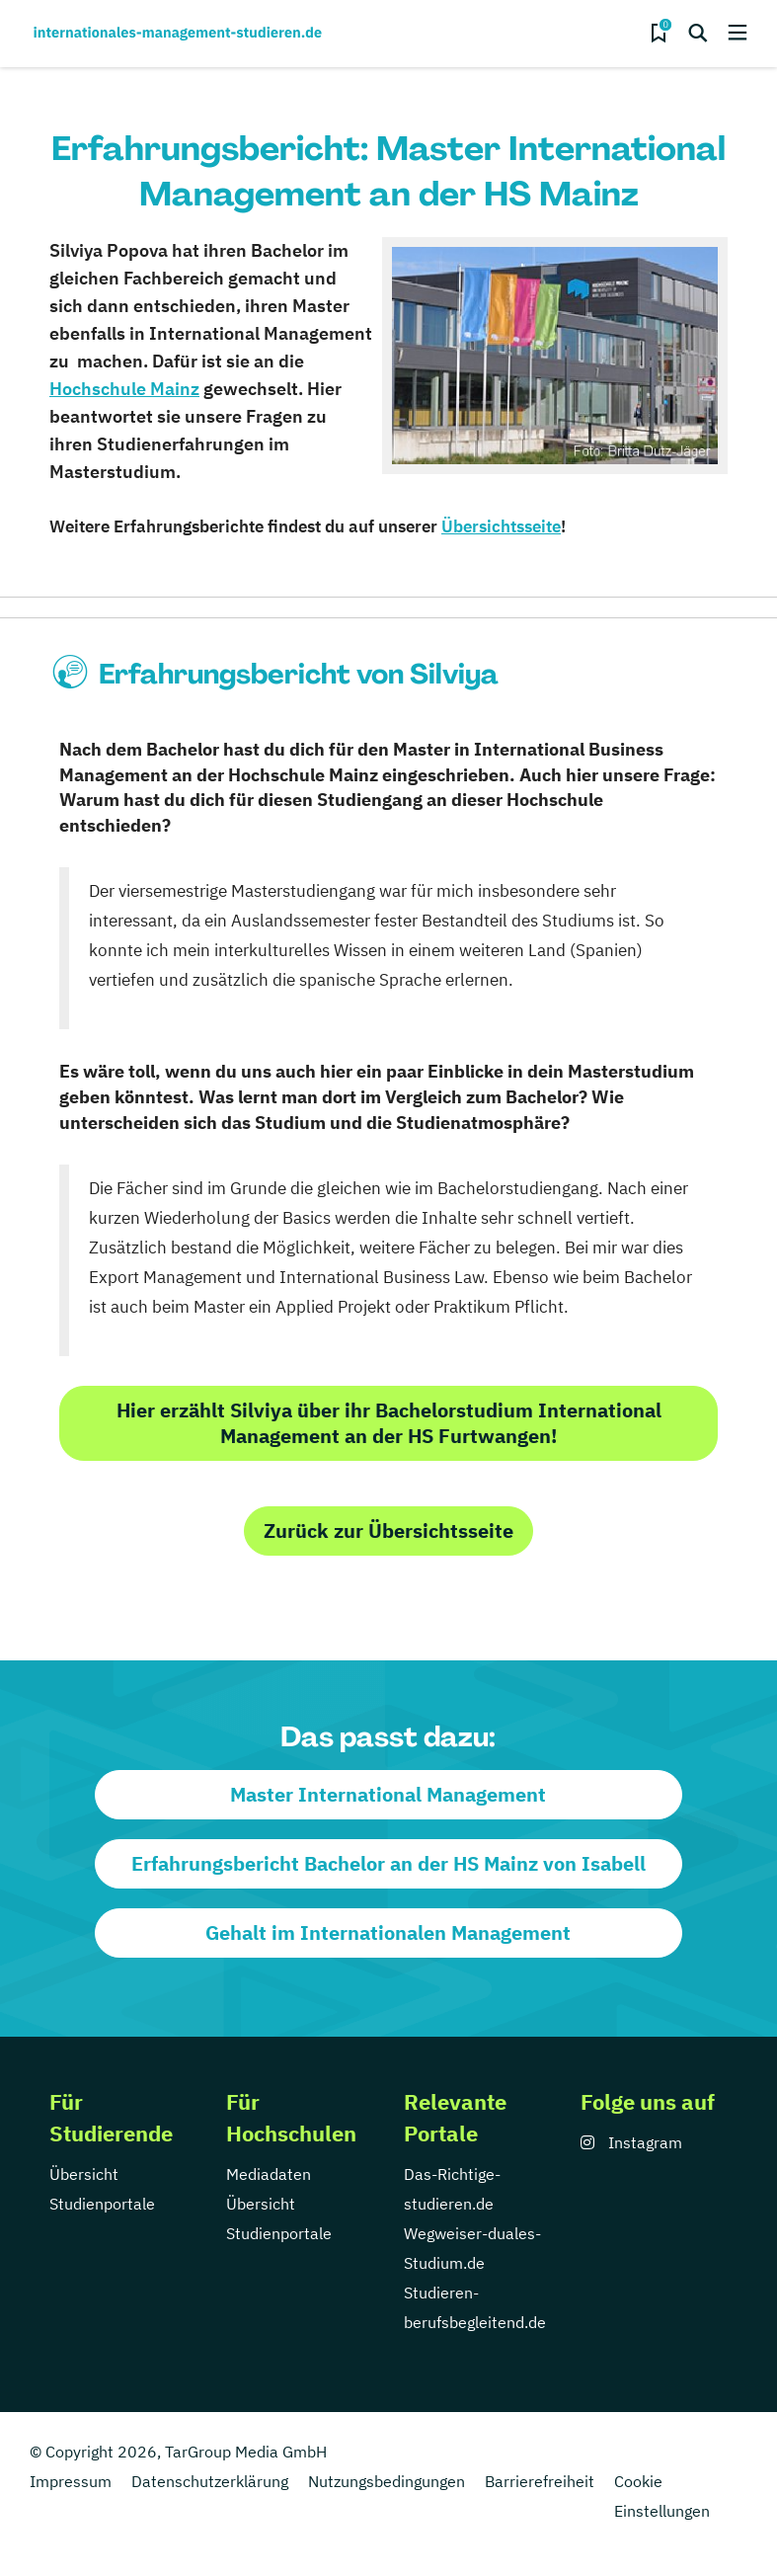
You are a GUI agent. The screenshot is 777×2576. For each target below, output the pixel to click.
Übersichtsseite (501, 526)
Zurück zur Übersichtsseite (388, 1530)
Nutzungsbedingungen (386, 2481)
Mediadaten (268, 2174)
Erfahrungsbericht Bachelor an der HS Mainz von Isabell (388, 1863)
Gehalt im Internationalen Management (388, 1932)
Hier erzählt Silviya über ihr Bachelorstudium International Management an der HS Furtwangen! (389, 1423)
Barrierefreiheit (539, 2481)
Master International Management (388, 1794)
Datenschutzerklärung (209, 2481)
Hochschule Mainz (124, 388)
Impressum (71, 2481)
